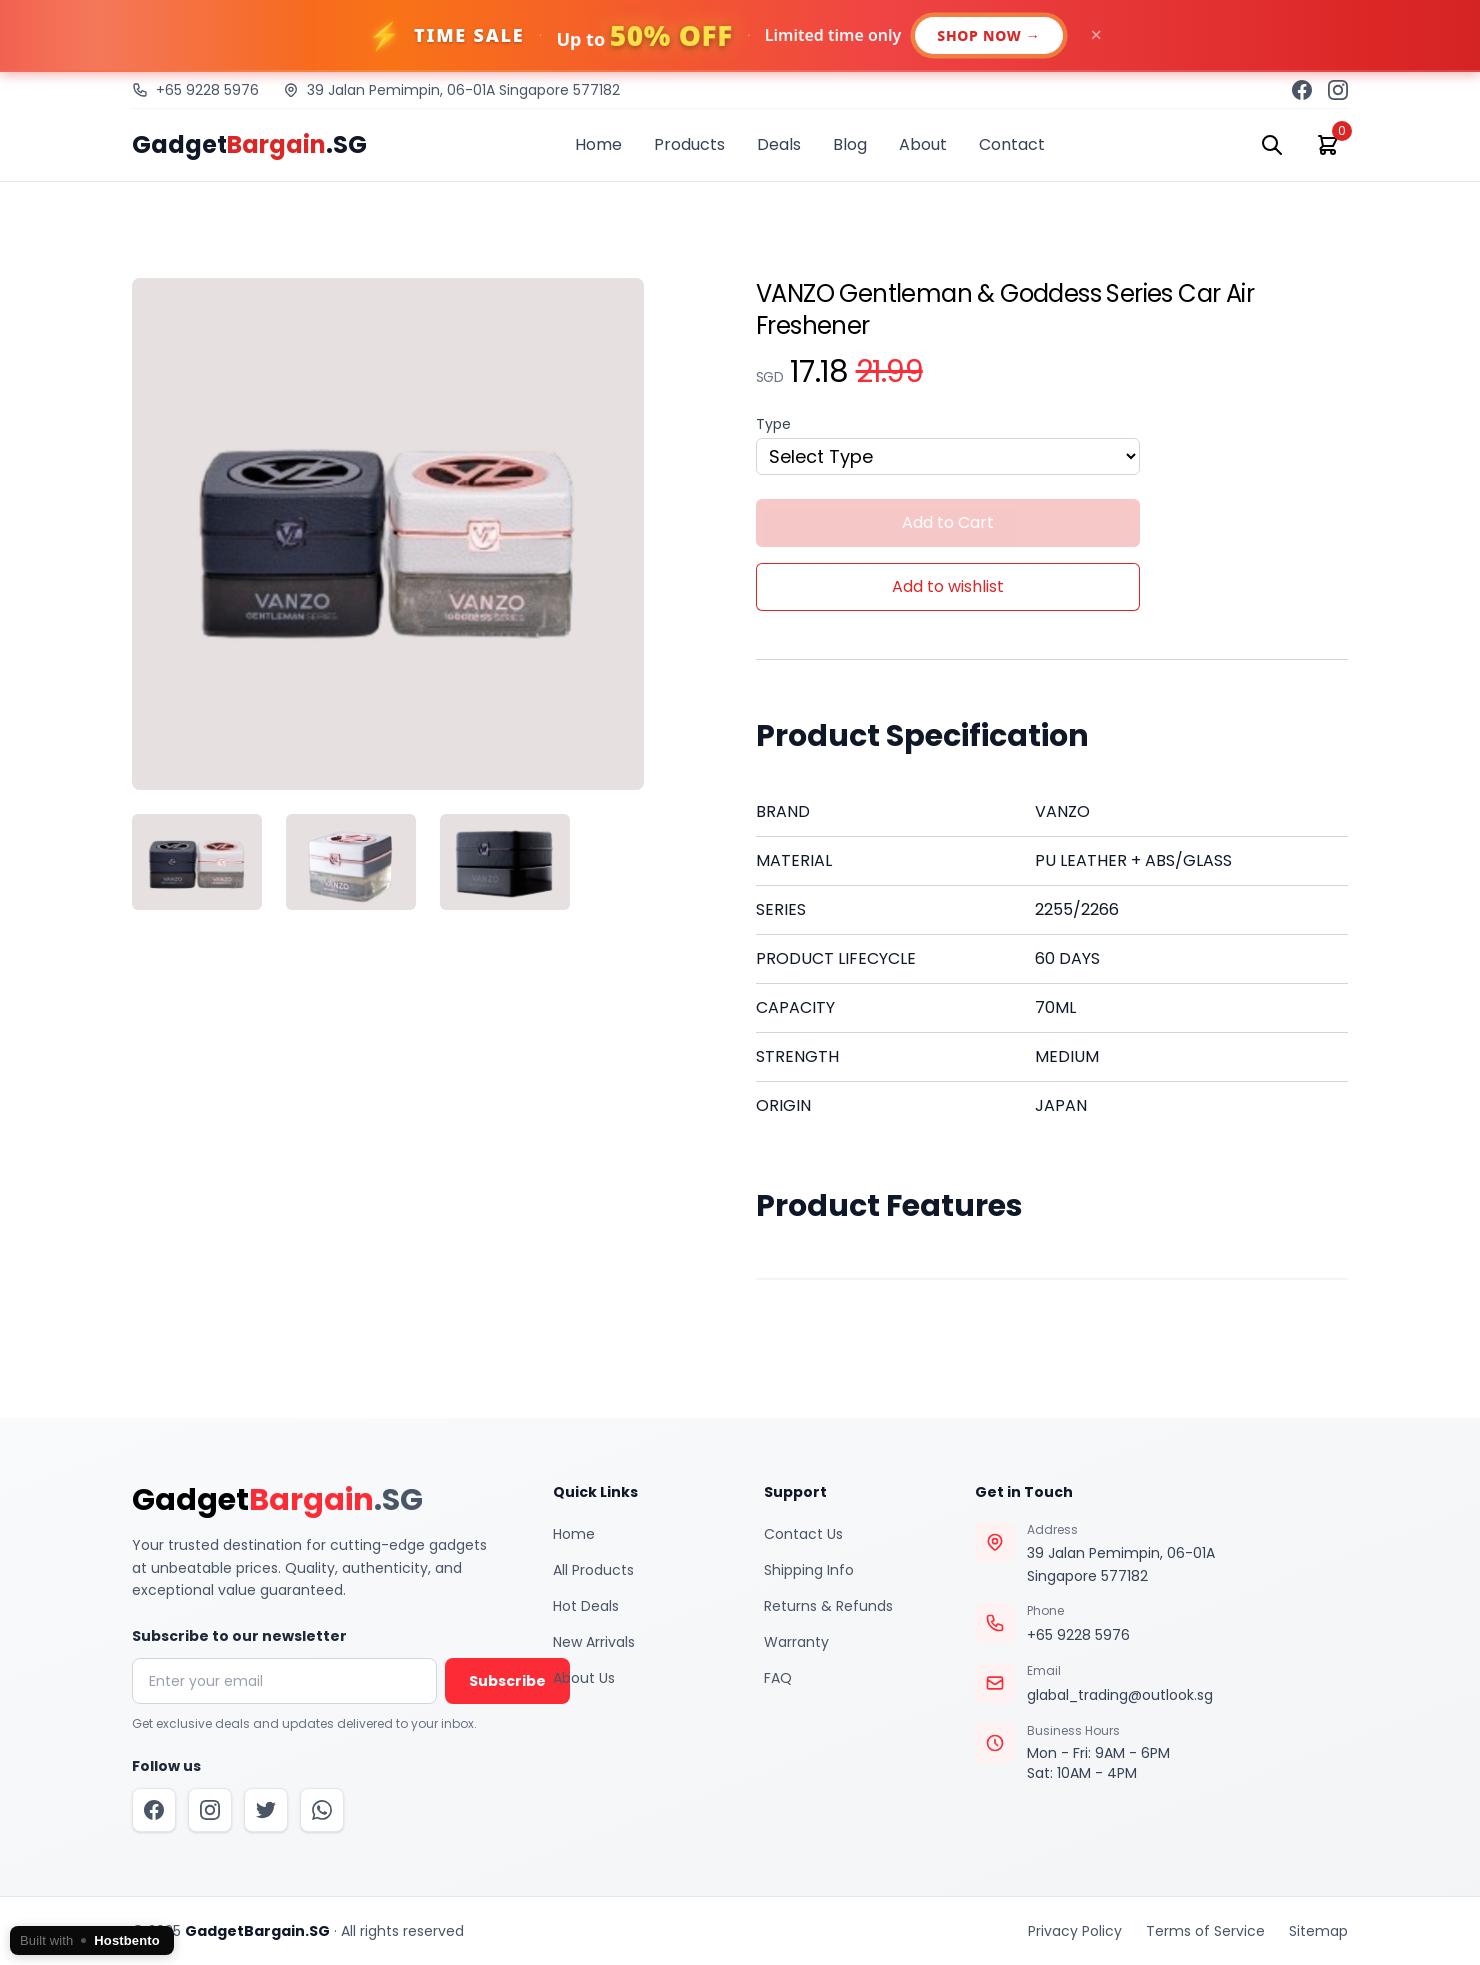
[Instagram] (210, 1810)
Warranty (796, 1642)
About (923, 144)
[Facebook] (154, 1810)
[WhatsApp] (322, 1810)
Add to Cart (948, 522)
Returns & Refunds (828, 1606)
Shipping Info (809, 1570)
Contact (1012, 144)
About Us (584, 1678)
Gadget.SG (249, 145)
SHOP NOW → (988, 35)
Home (598, 144)
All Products (593, 1570)
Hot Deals (586, 1606)
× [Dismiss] (1096, 34)
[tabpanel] (428, 534)
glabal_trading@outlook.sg (1120, 1695)
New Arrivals (594, 1642)
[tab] (197, 862)
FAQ (778, 1678)
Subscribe (507, 1681)
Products (689, 144)
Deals (779, 144)
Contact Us (803, 1534)
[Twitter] (266, 1810)
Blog (850, 144)
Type (773, 424)
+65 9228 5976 (1078, 1635)
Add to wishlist (948, 586)
